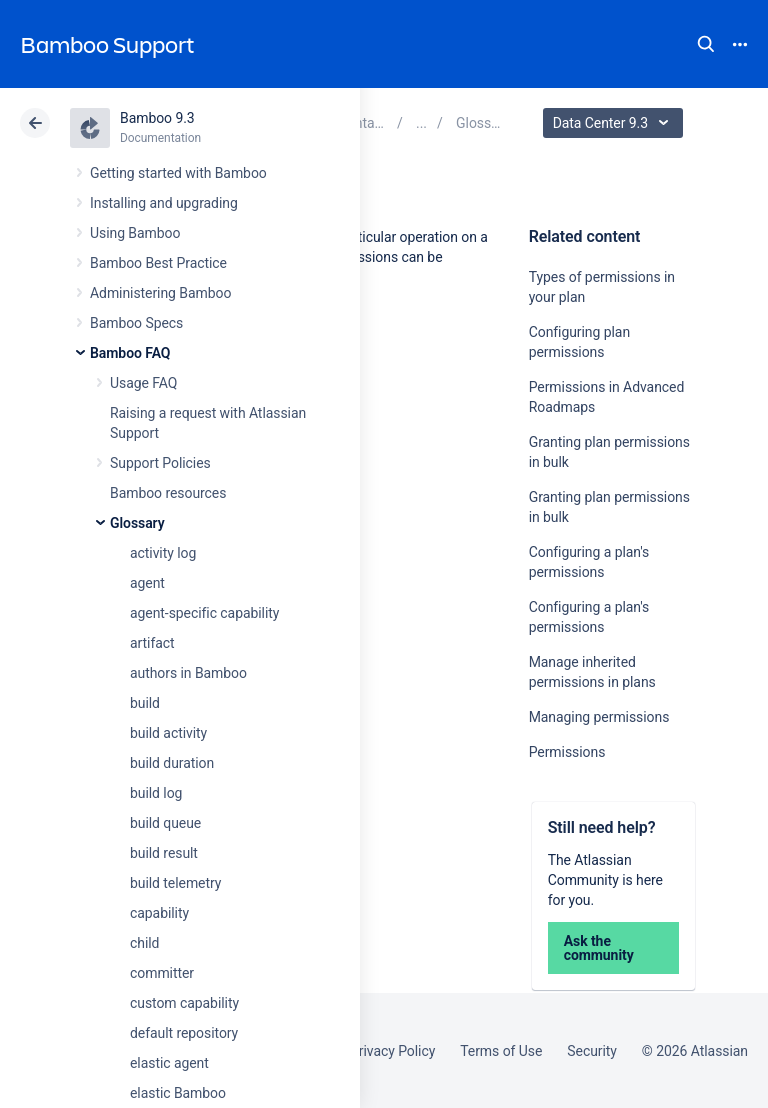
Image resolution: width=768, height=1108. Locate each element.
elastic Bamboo (178, 1093)
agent (147, 583)
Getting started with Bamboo (178, 173)
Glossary (137, 523)
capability (159, 913)
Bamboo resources (168, 493)
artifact (152, 643)
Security (592, 1051)
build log (156, 793)
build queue (165, 823)
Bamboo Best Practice (158, 263)
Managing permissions (599, 717)
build (145, 703)
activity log (163, 553)
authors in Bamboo (188, 673)
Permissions (567, 752)
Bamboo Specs (136, 323)
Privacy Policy (392, 1051)
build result (164, 853)
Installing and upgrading (164, 203)
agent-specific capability (204, 613)
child (144, 943)
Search (706, 44)
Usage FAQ (143, 383)
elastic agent (169, 1063)
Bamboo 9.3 (157, 118)
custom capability (184, 1003)
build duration (172, 763)
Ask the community (599, 948)
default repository (184, 1033)
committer (162, 973)
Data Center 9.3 (615, 123)
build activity (168, 733)
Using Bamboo (135, 233)
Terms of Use (501, 1051)
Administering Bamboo (160, 293)
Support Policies (160, 463)
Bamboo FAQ (130, 353)
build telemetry (175, 883)
